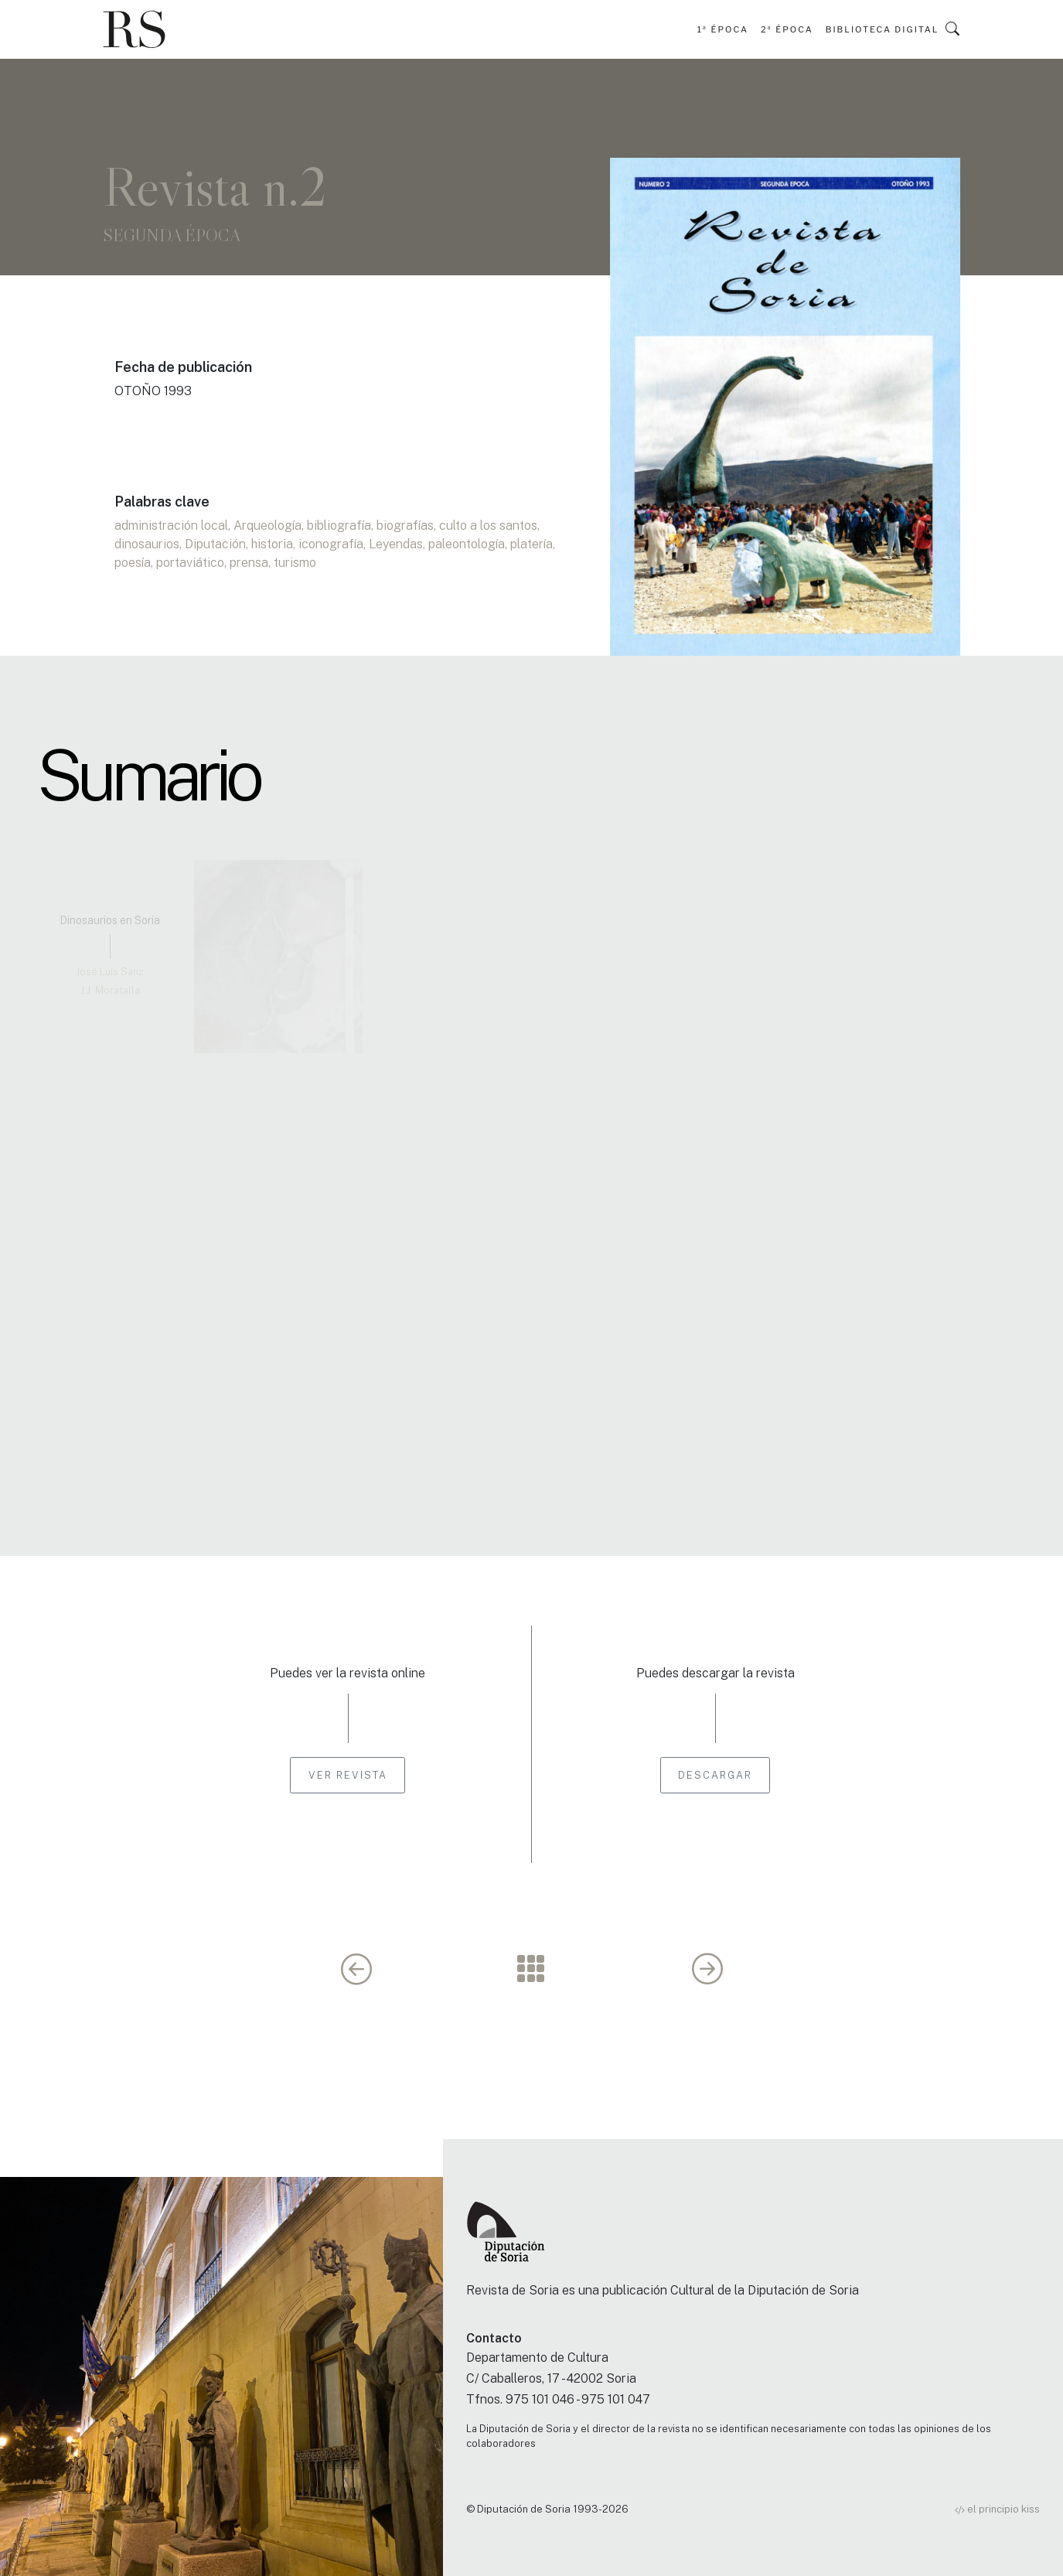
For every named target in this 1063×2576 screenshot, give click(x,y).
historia (272, 544)
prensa (249, 562)
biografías (405, 525)
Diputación (215, 544)
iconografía (330, 544)
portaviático (190, 562)
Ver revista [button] (347, 1775)
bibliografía (339, 525)
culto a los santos (488, 525)
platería (531, 544)
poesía (132, 562)
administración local (171, 525)
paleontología (466, 544)
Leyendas (396, 544)
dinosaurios (146, 544)
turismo (295, 562)
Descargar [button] (715, 1775)
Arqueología (267, 525)
